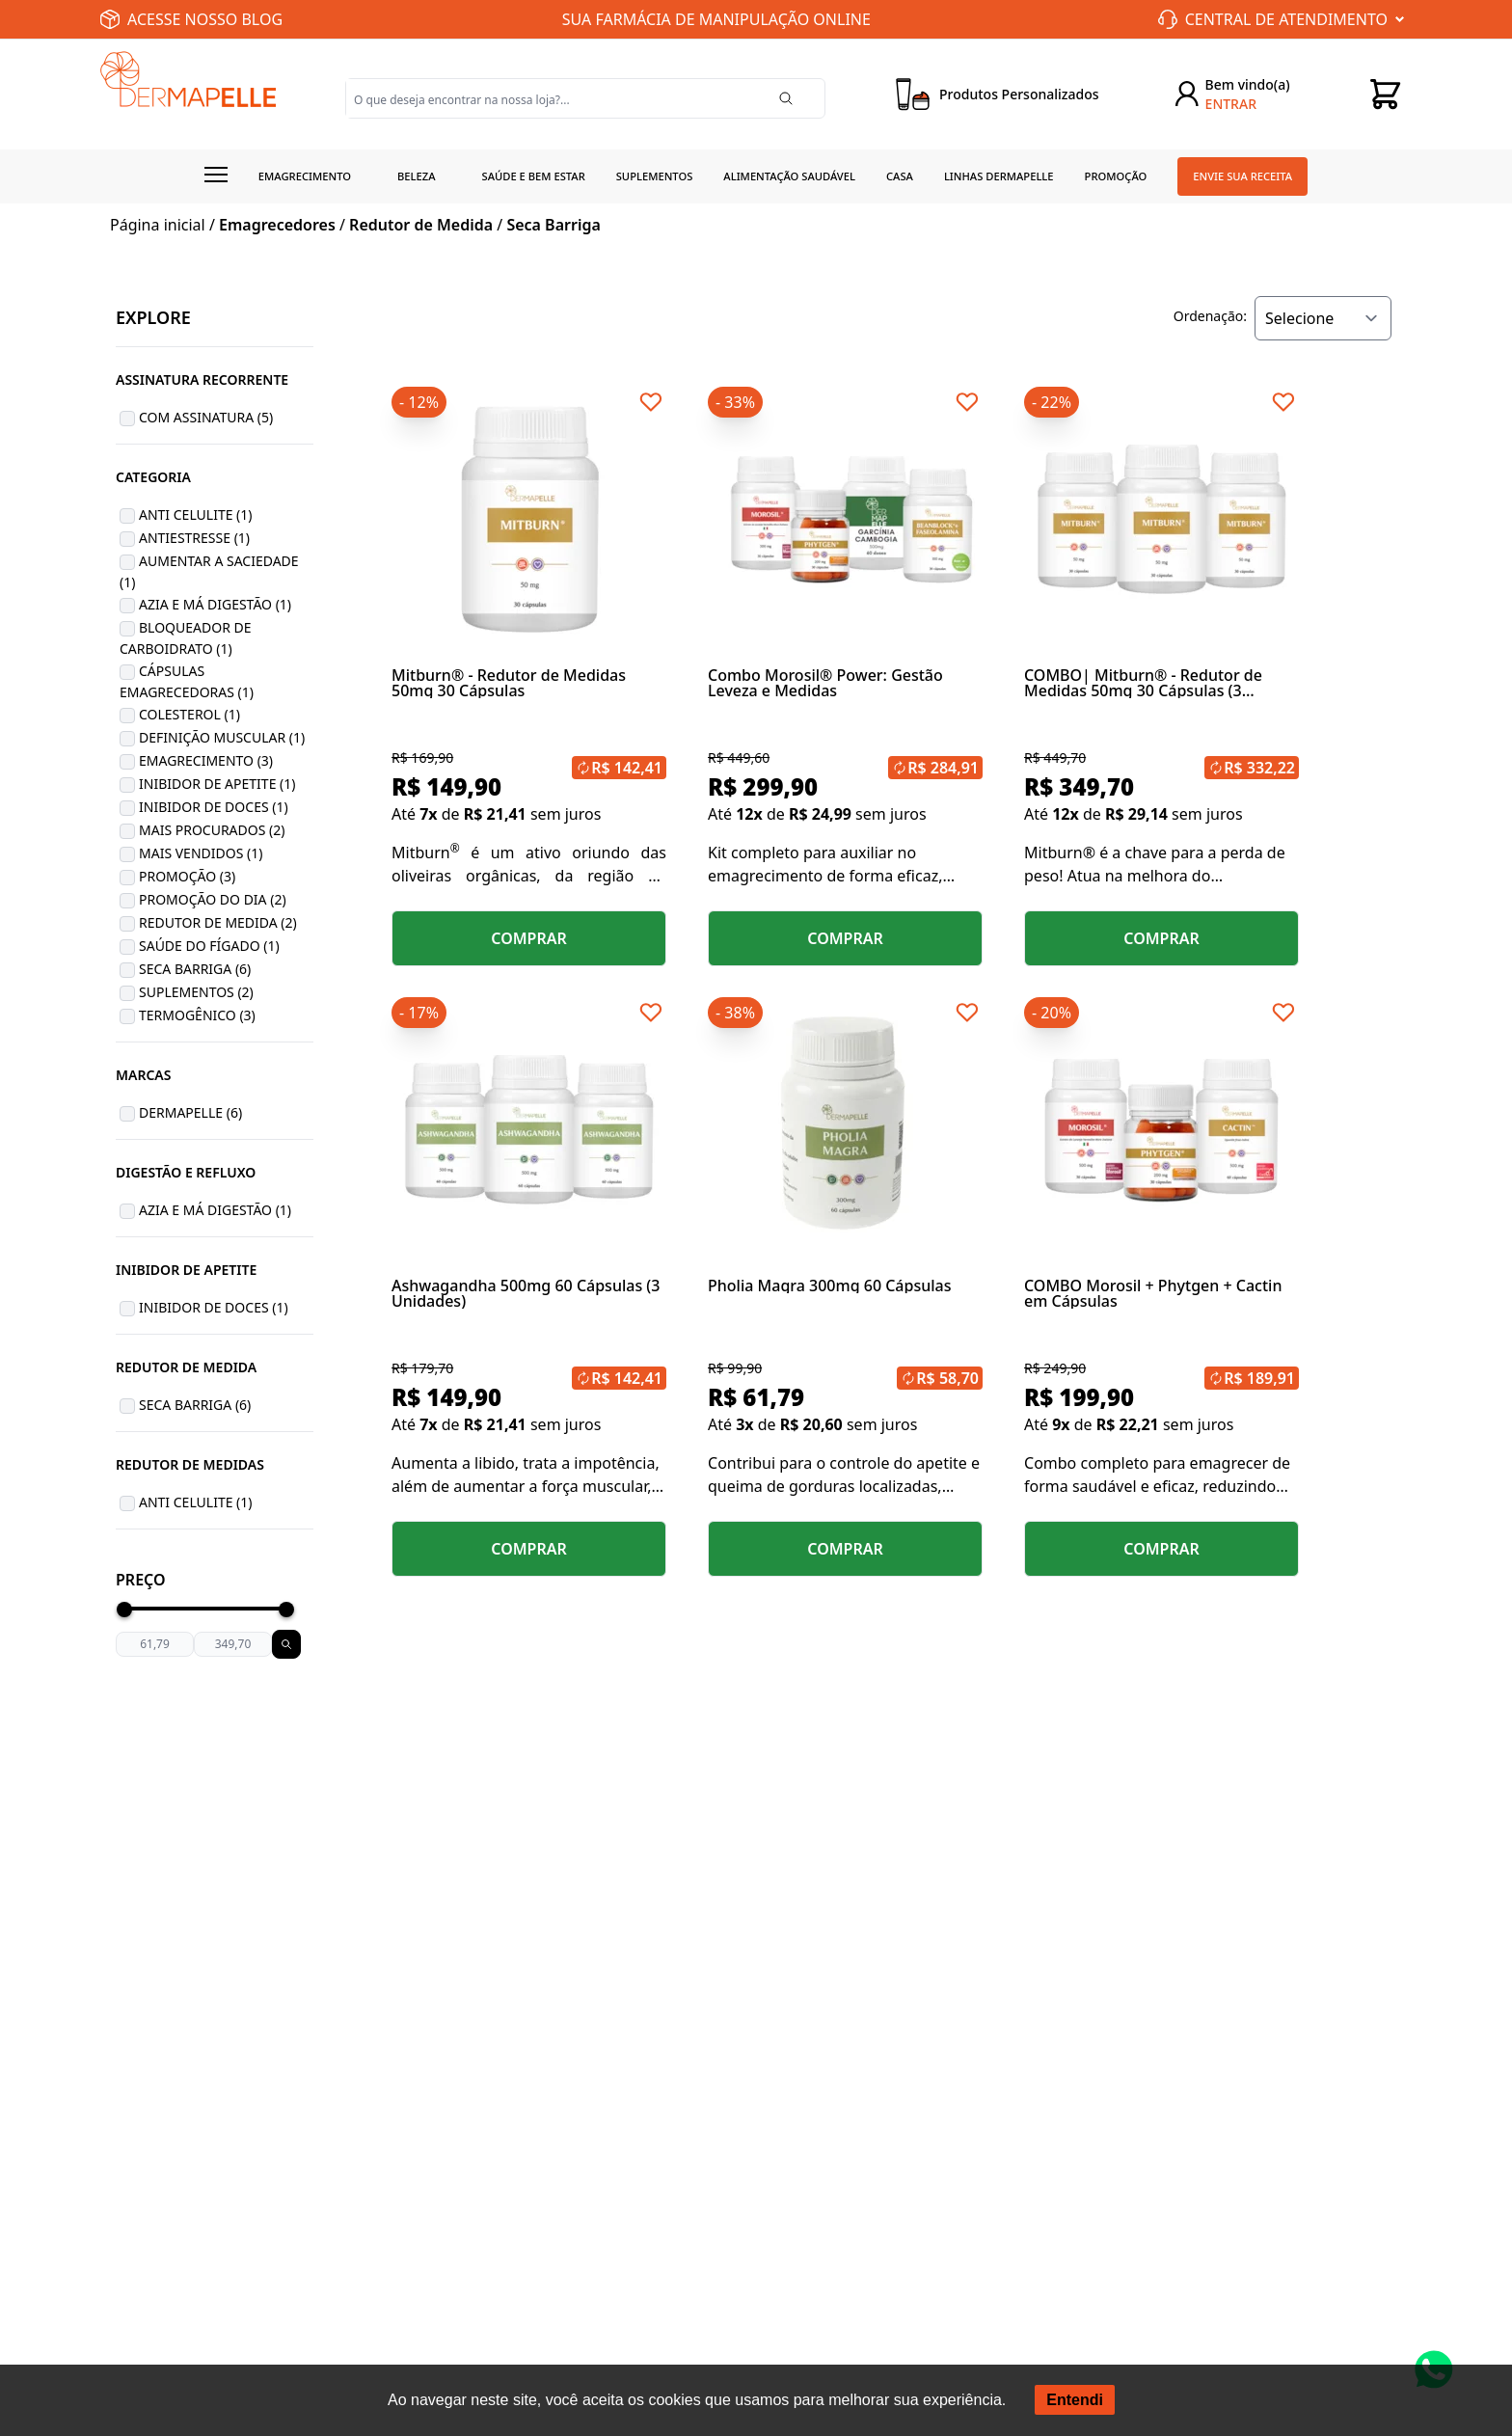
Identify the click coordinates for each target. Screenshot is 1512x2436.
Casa (899, 176)
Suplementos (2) (196, 992)
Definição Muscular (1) (222, 737)
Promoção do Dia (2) (212, 899)
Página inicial (157, 224)
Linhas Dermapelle (999, 176)
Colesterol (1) (189, 714)
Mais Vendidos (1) (200, 853)
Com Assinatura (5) (206, 417)
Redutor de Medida (421, 224)
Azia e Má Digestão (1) (215, 604)
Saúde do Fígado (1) (209, 945)
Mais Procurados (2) (211, 830)
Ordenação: (1210, 316)
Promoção (1116, 176)
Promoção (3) (187, 876)
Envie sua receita (1242, 176)
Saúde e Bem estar (533, 176)
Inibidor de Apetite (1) (217, 783)
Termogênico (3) (197, 1015)
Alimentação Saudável (789, 176)
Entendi (1074, 2400)
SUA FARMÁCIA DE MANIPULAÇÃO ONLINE (716, 19)
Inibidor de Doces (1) (213, 807)
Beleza (416, 176)
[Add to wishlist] (650, 402)
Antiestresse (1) (194, 537)
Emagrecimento (304, 176)
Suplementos (654, 176)
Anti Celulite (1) (196, 514)
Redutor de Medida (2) (218, 922)
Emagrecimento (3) (206, 760)
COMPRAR (529, 938)
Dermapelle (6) (190, 1112)
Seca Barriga (553, 224)
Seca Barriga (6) (195, 969)
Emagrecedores (277, 224)
